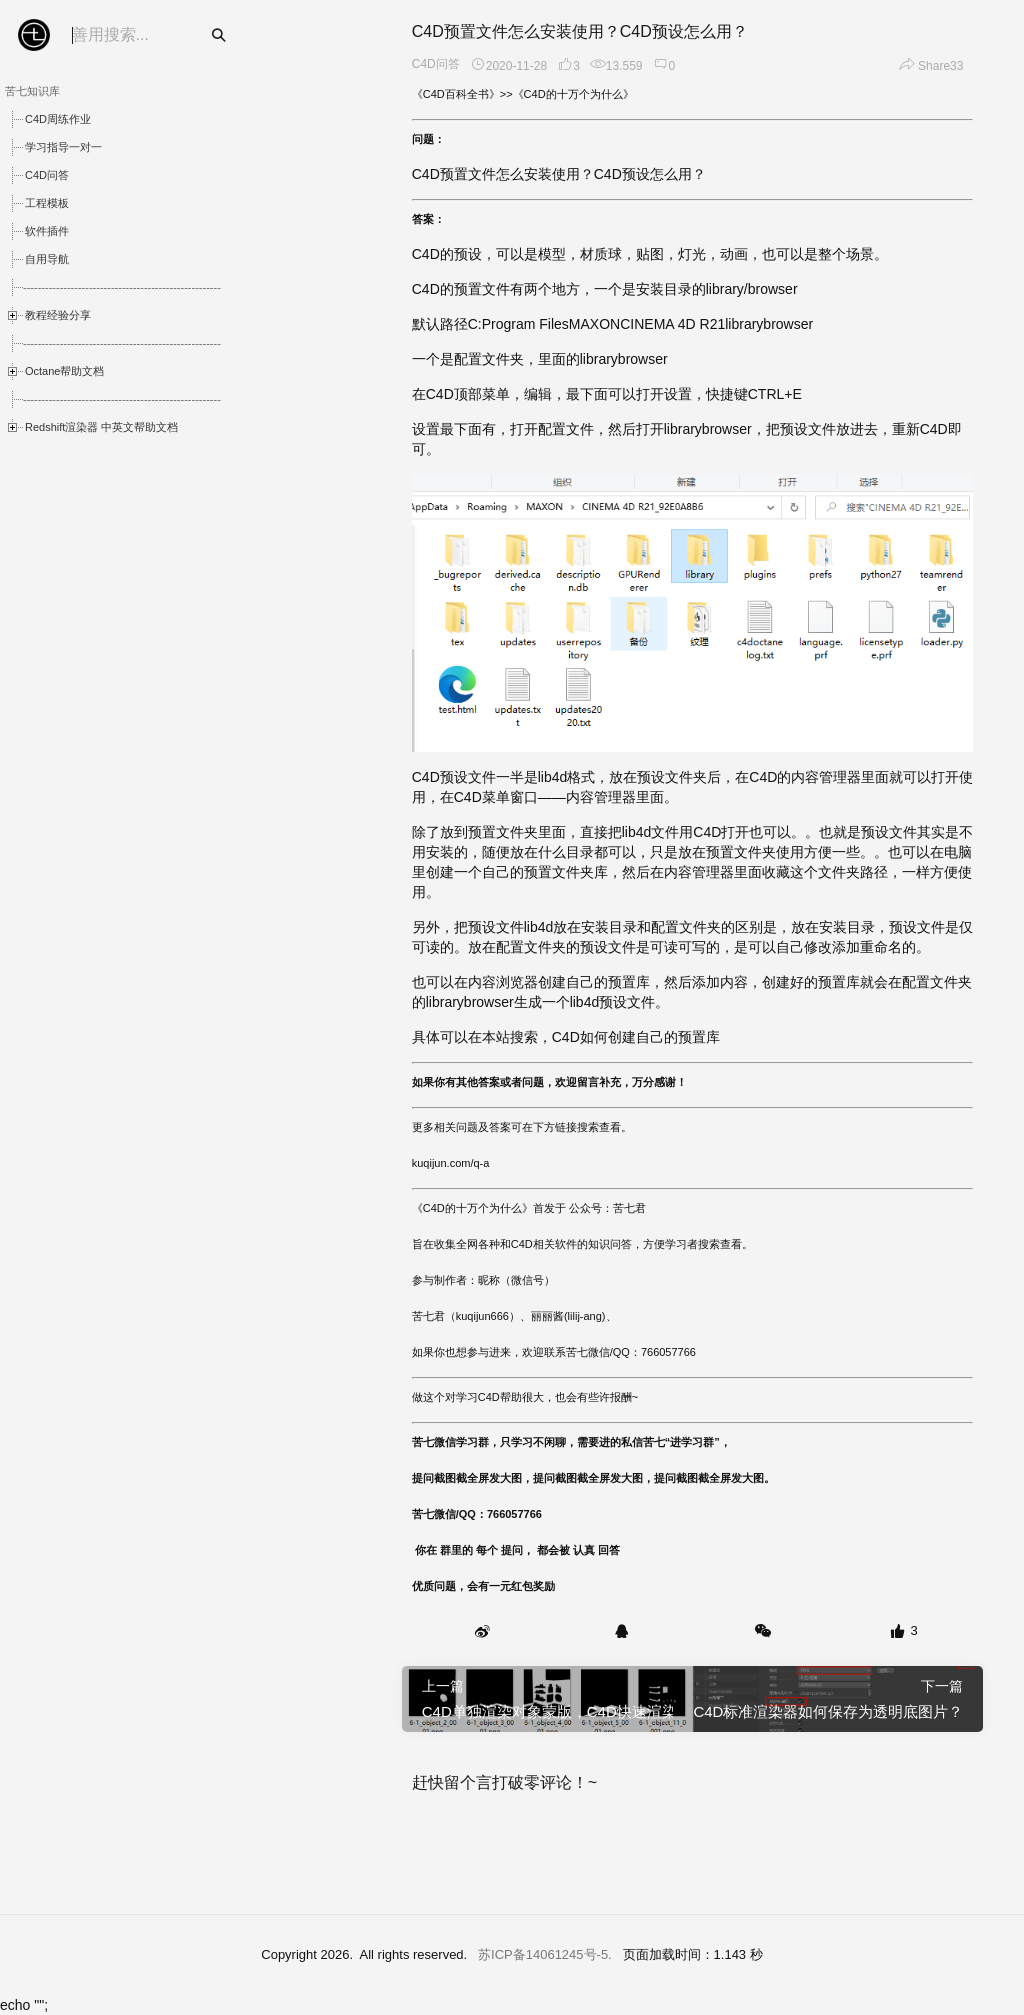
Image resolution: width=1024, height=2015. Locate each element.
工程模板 (47, 203)
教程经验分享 (58, 315)
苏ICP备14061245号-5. (545, 1954)
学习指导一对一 (63, 147)
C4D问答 (47, 175)
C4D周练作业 (58, 119)
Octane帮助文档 (64, 371)
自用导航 (47, 259)
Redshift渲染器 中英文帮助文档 (101, 427)
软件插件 (47, 231)
